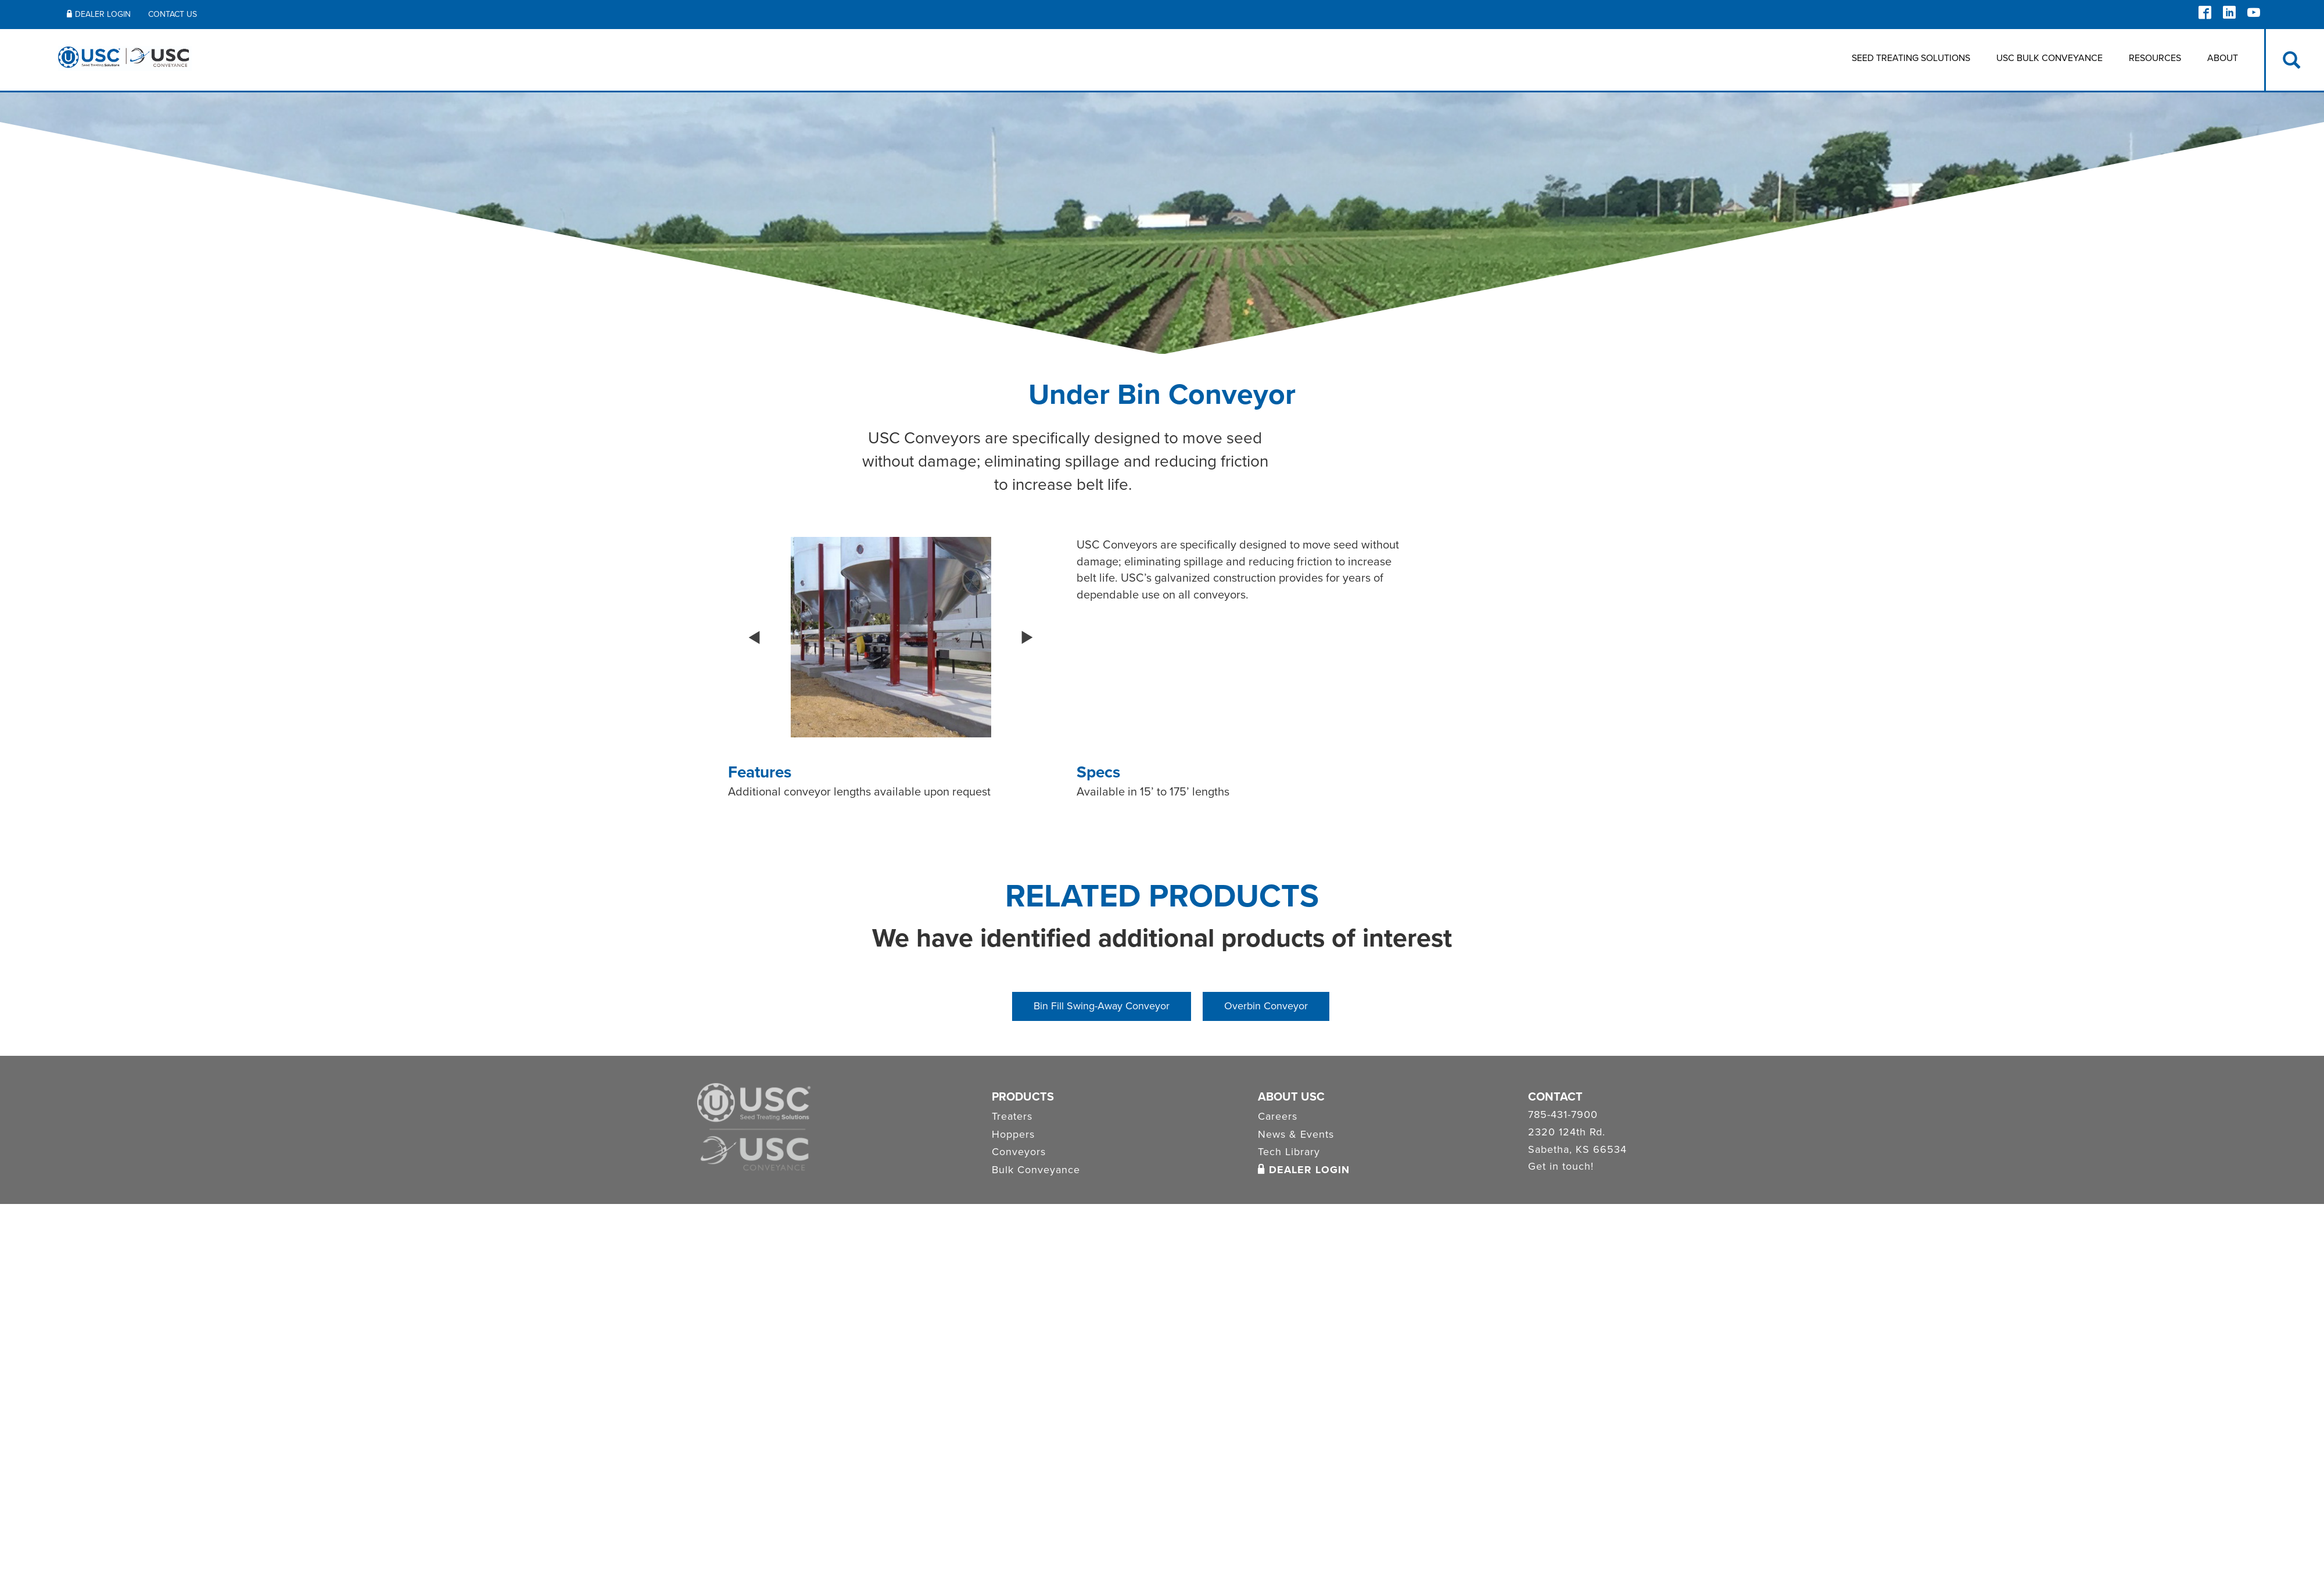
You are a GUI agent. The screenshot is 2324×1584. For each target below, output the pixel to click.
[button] (754, 637)
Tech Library (1289, 1151)
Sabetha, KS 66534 (1577, 1150)
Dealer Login (1304, 1169)
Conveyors (1019, 1151)
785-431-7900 (1563, 1115)
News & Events (1296, 1134)
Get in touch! (1561, 1167)
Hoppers (1013, 1134)
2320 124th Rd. (1566, 1132)
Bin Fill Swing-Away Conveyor (1102, 1005)
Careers (1277, 1116)
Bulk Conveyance (1036, 1169)
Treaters (1012, 1116)
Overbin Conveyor (1266, 1005)
